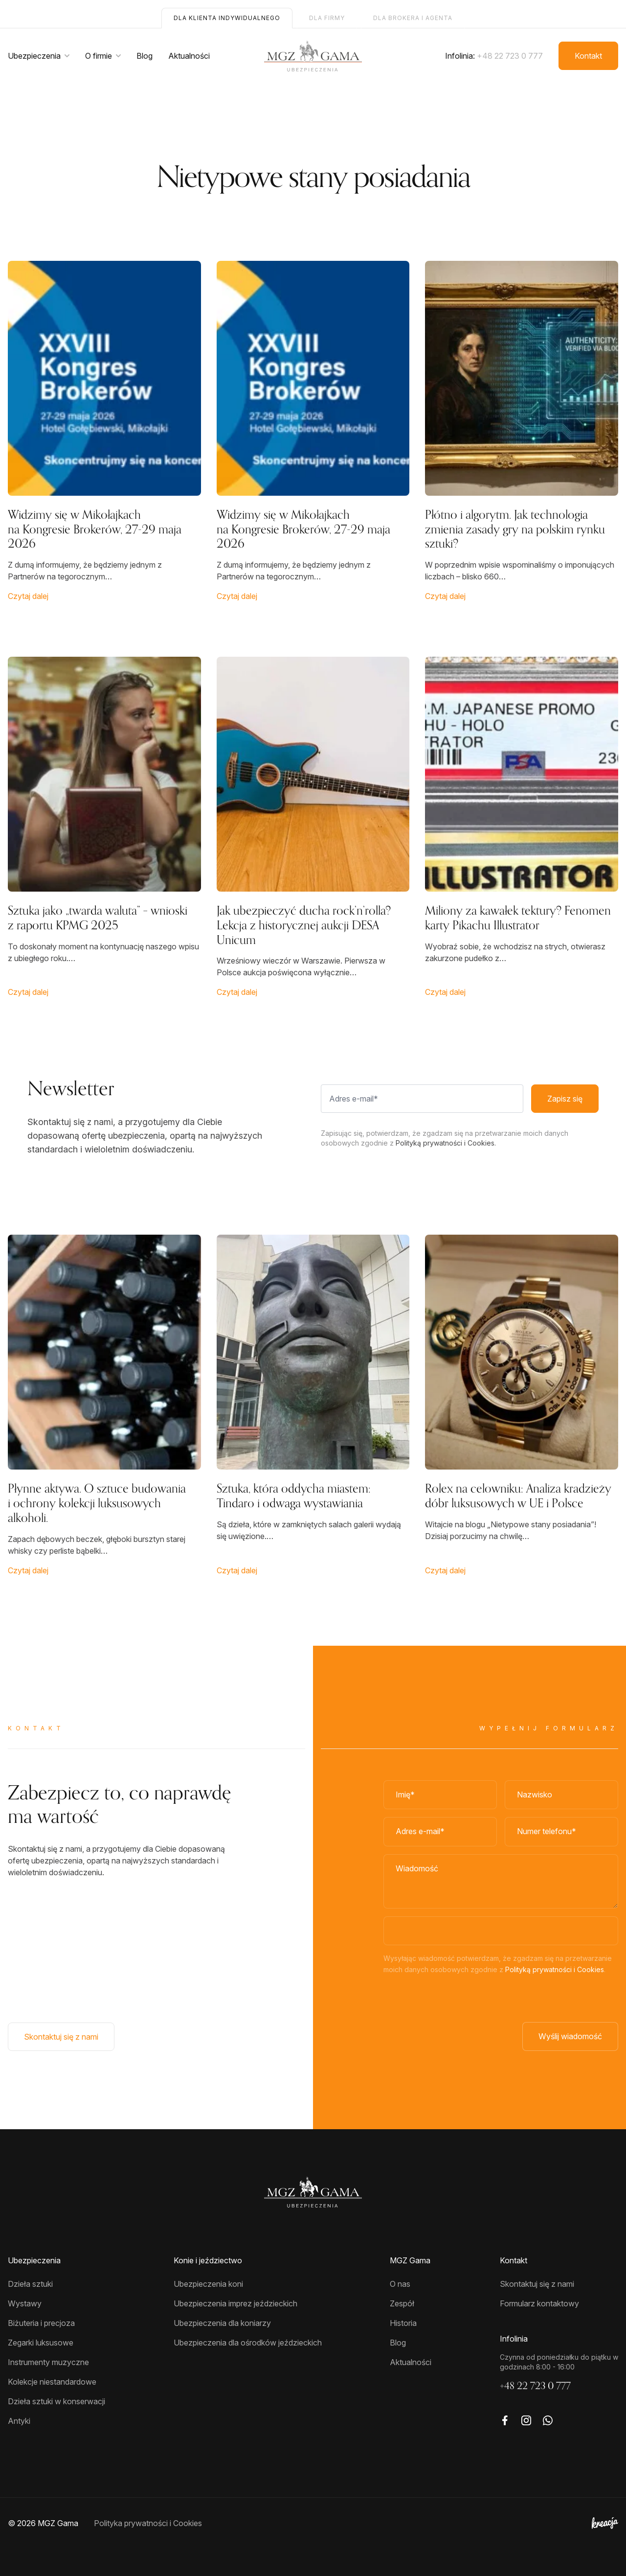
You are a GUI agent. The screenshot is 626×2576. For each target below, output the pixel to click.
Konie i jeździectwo (208, 2260)
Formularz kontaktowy (539, 2303)
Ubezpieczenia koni (208, 2284)
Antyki (19, 2421)
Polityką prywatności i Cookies (554, 1969)
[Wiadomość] (500, 1881)
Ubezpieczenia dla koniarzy (222, 2323)
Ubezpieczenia (34, 56)
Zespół (402, 2303)
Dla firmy (327, 18)
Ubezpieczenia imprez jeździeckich (235, 2303)
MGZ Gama (410, 2260)
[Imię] (440, 1795)
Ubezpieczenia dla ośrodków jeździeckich (248, 2342)
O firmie (98, 56)
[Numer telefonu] (561, 1831)
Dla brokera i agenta (412, 18)
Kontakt (588, 56)
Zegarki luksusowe (40, 2342)
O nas (400, 2284)
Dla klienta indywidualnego (227, 18)
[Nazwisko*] (561, 1795)
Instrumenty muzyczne (48, 2362)
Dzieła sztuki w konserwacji (56, 2401)
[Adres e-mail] (440, 1831)
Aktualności (189, 56)
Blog (144, 56)
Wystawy (25, 2303)
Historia (403, 2323)
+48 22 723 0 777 (510, 56)
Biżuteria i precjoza (41, 2323)
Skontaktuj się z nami (61, 2037)
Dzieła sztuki (30, 2284)
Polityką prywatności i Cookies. (446, 1143)
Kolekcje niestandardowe (52, 2382)
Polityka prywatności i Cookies (148, 2523)
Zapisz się (564, 1099)
